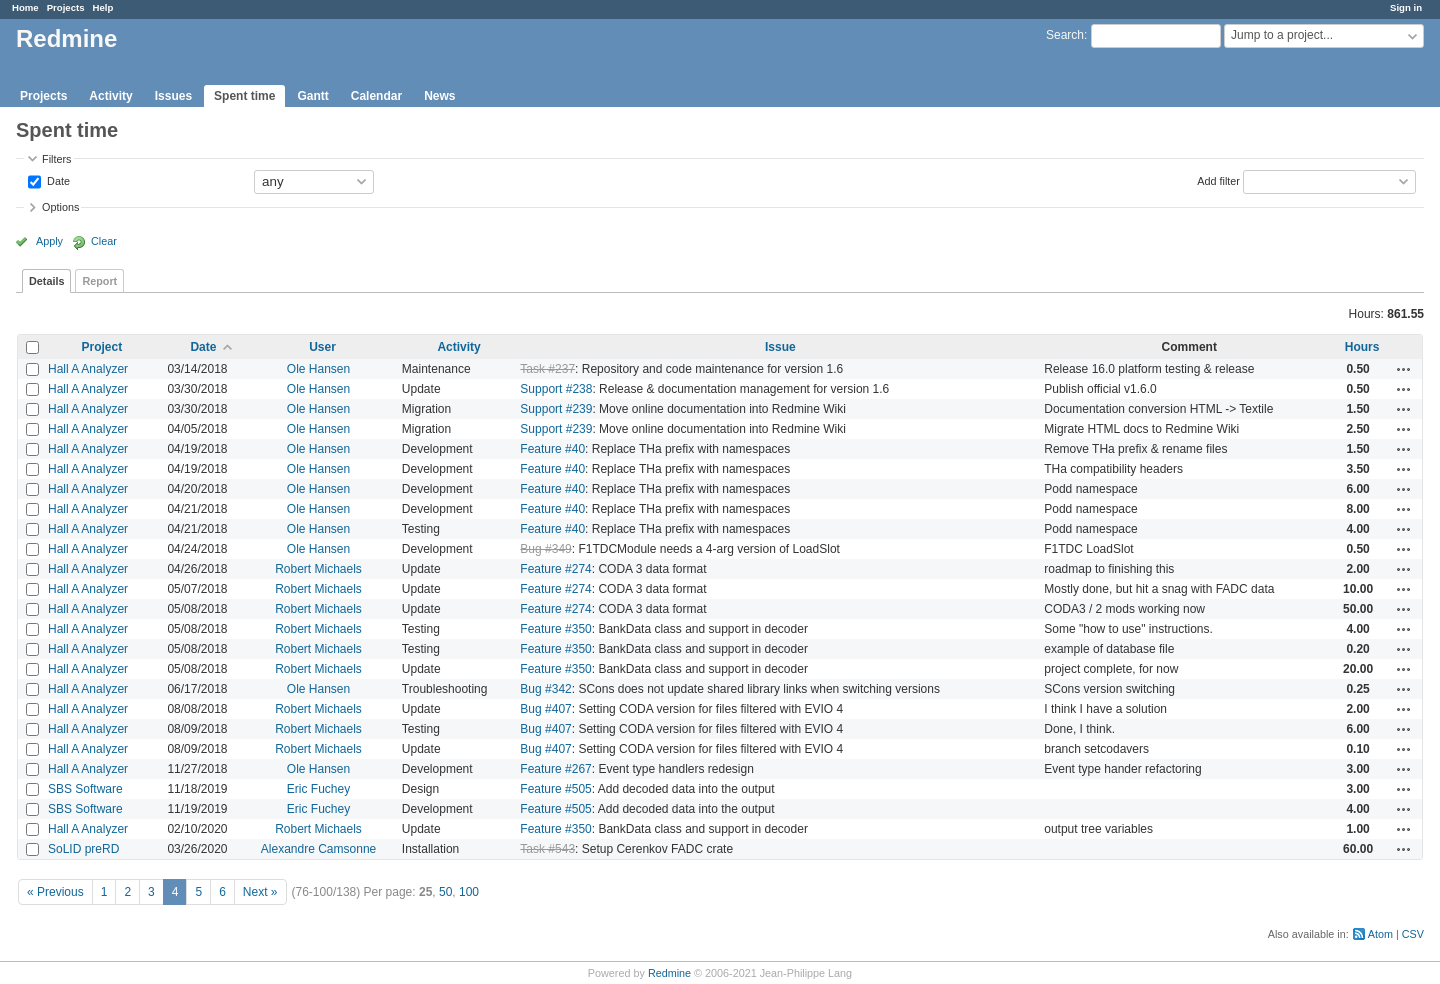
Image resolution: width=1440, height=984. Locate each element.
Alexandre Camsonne (318, 849)
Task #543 (547, 849)
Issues (173, 96)
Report (99, 281)
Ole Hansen (318, 369)
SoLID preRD (83, 849)
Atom (1380, 934)
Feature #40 (552, 449)
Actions (1404, 369)
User (322, 347)
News (439, 96)
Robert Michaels (318, 569)
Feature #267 (555, 769)
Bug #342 (545, 689)
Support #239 (556, 409)
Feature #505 (555, 789)
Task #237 (547, 369)
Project (102, 347)
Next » (260, 892)
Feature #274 (555, 569)
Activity (110, 96)
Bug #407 (545, 709)
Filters (56, 159)
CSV (1413, 934)
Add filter (1218, 180)
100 (469, 892)
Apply (49, 241)
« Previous (55, 892)
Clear (104, 241)
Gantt (312, 96)
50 (445, 892)
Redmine (669, 973)
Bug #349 (545, 549)
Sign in (1406, 7)
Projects (66, 7)
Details (46, 281)
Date (57, 180)
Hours (1362, 347)
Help (103, 7)
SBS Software (85, 789)
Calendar (376, 96)
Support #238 (556, 389)
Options (60, 207)
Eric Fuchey (318, 789)
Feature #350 (555, 629)
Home (25, 7)
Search (1065, 35)
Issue (780, 347)
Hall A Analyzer (88, 369)
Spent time (244, 96)
